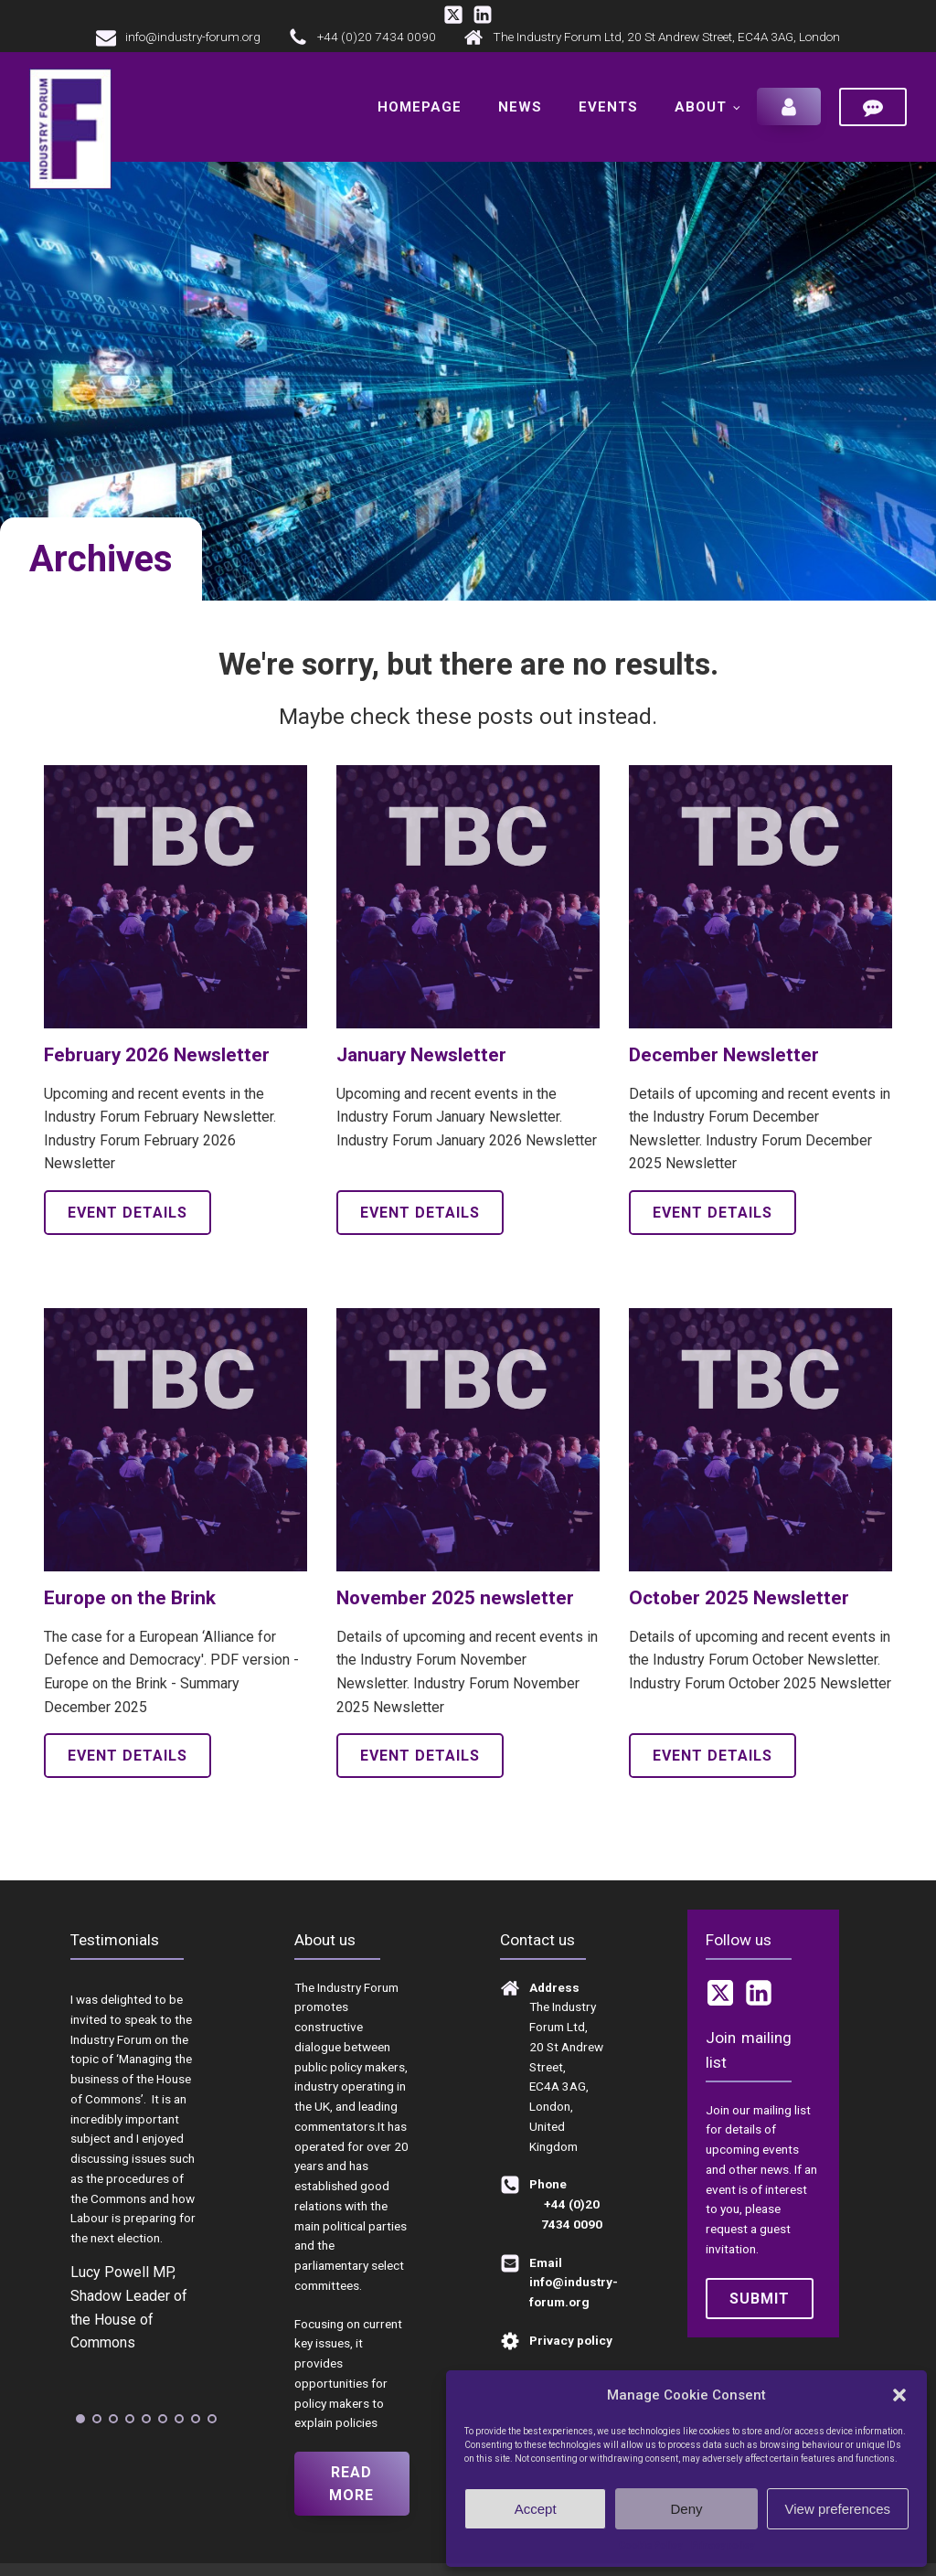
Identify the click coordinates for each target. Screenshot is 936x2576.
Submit (759, 2295)
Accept (536, 2509)
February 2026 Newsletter (157, 1051)
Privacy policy (722, 2545)
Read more (351, 2480)
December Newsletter (724, 1051)
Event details (127, 1209)
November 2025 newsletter (455, 1594)
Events (608, 105)
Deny (686, 2509)
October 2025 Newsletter (739, 1594)
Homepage (420, 105)
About (701, 105)
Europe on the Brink (130, 1594)
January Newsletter (421, 1051)
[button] (899, 2395)
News (520, 105)
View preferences (838, 2509)
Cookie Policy (650, 2545)
